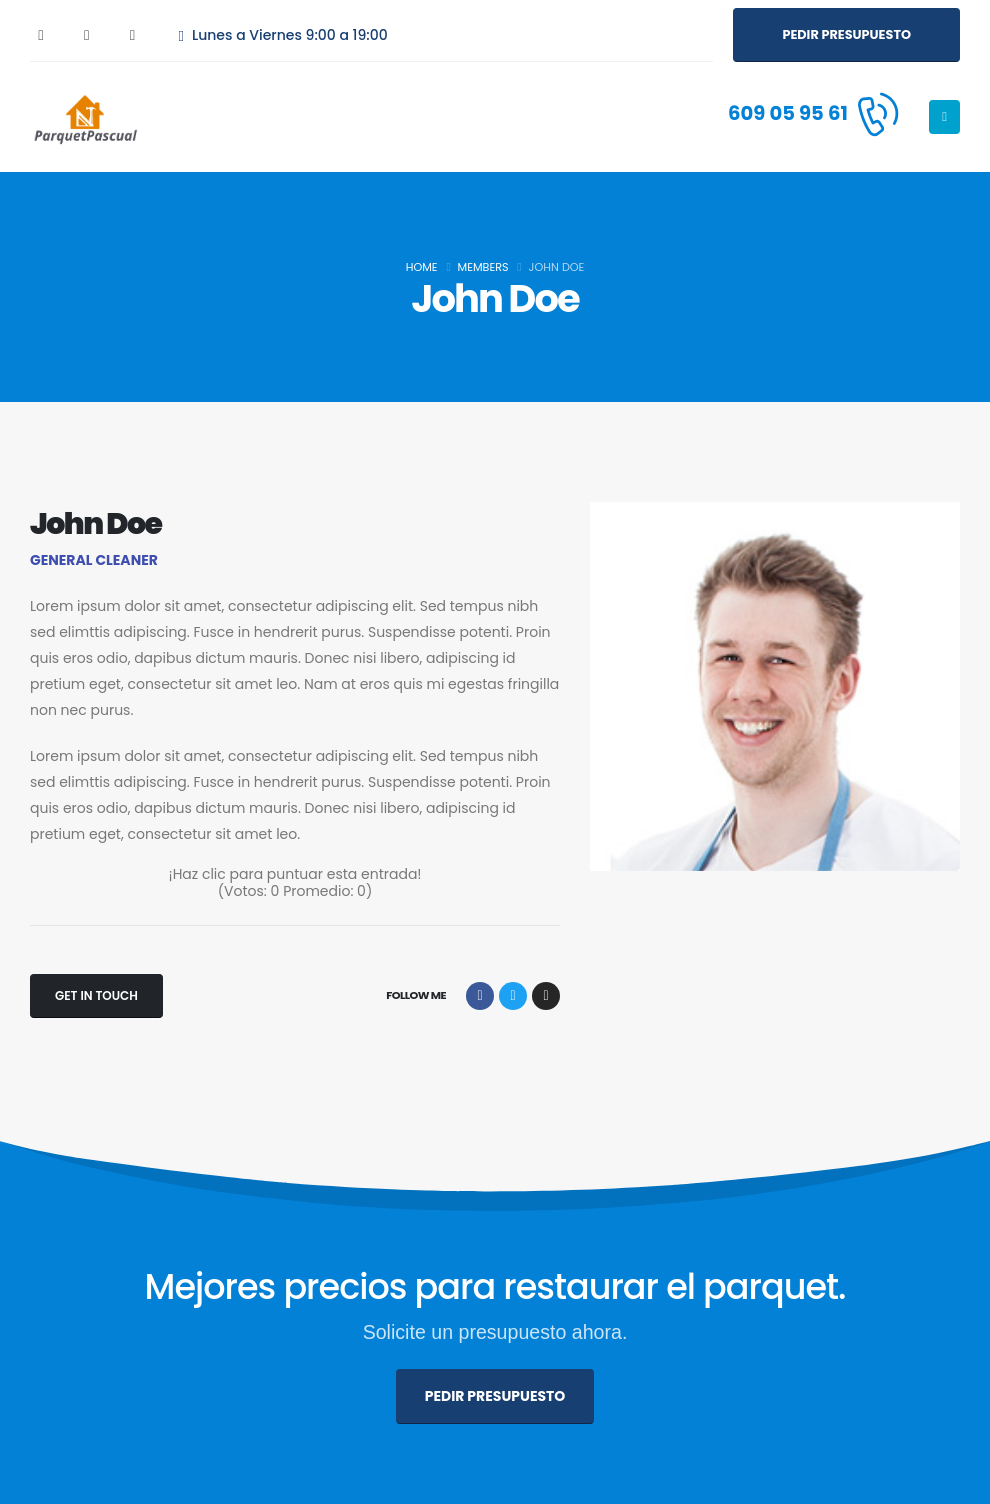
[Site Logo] (85, 117)
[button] (846, 34)
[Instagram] (133, 35)
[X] (87, 35)
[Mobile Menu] (944, 117)
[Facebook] (41, 35)
